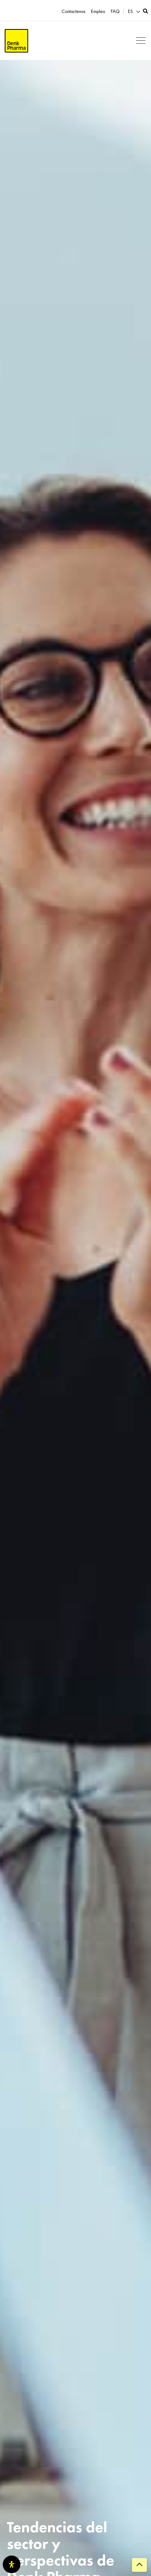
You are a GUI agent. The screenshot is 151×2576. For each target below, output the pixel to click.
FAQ (115, 11)
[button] (141, 41)
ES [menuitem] (130, 11)
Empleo (98, 11)
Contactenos (73, 11)
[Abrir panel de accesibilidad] (11, 2564)
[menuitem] (135, 11)
